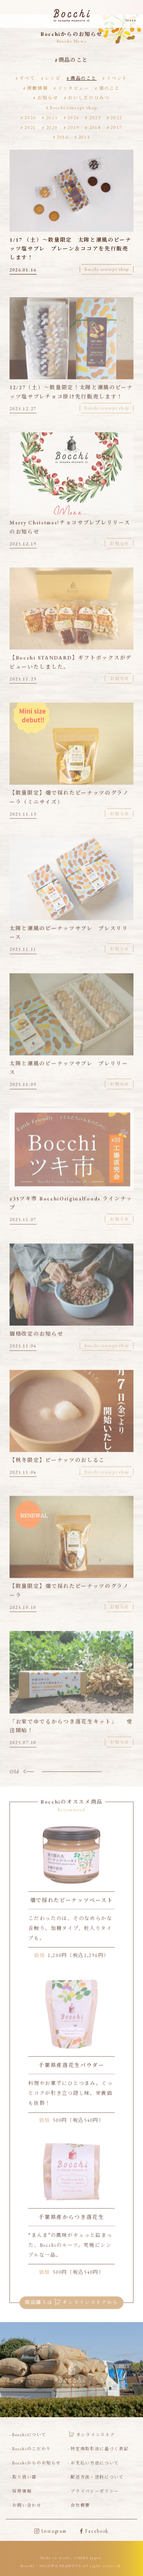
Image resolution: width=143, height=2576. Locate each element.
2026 (30, 117)
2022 (116, 117)
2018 (95, 127)
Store (130, 20)
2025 (52, 117)
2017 (116, 127)
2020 (52, 127)
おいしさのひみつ (89, 97)
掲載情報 (37, 88)
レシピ (53, 78)
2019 (73, 127)
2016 (63, 137)
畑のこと (109, 88)
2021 (30, 127)
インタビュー (73, 88)
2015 (84, 137)
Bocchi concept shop (73, 107)
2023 (95, 117)
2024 (73, 117)
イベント (116, 78)
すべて (27, 78)
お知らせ (47, 97)
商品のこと (83, 78)
